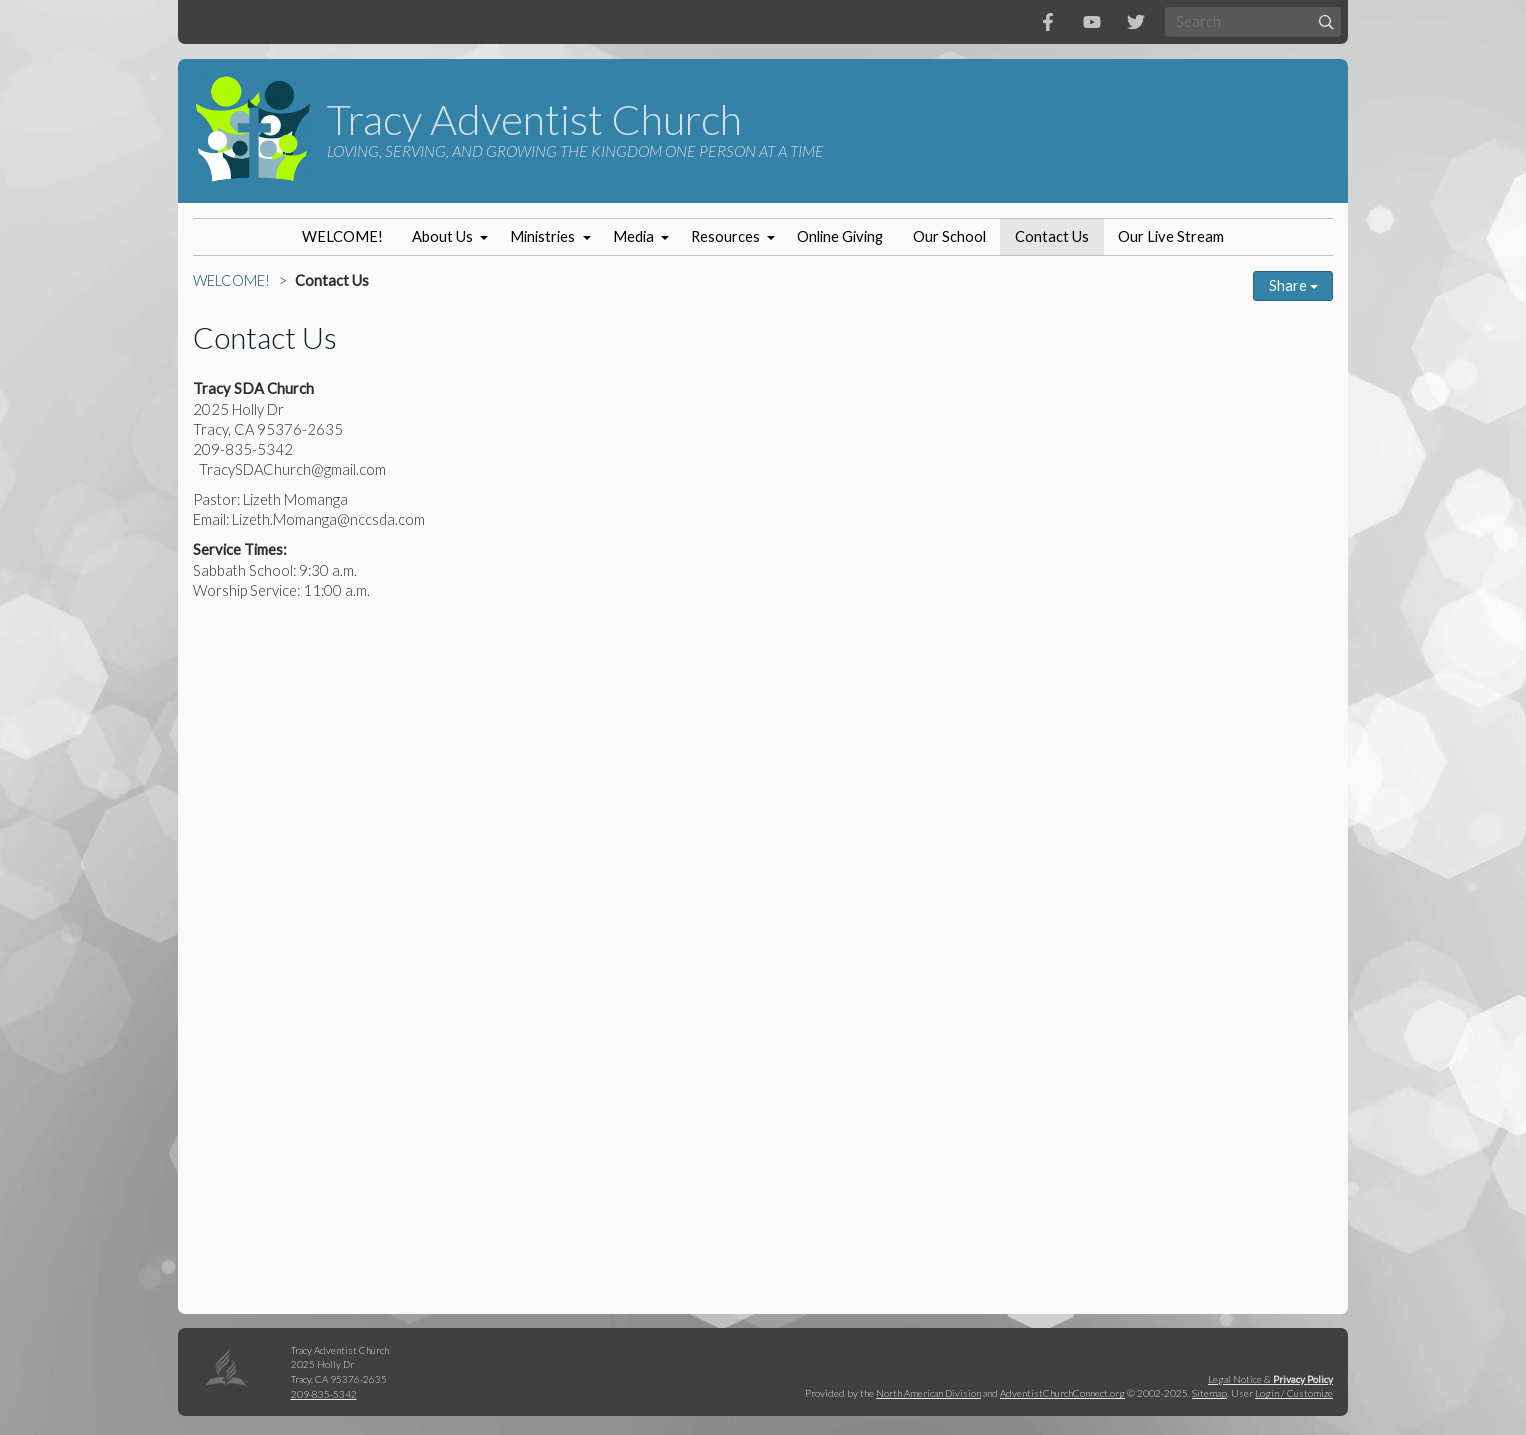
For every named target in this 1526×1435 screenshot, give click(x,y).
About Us (442, 236)
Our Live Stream (1171, 236)
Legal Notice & (1270, 1379)
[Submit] (1326, 21)
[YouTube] (1092, 22)
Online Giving (840, 236)
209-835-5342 (324, 1394)
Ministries (542, 236)
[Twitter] (1136, 22)
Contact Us (1052, 236)
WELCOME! (342, 236)
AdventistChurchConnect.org (1062, 1393)
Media (633, 236)
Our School (949, 236)
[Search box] (1253, 21)
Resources (725, 236)
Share (1293, 285)
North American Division (928, 1393)
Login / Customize (1294, 1393)
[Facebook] (1048, 22)
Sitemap (1209, 1393)
